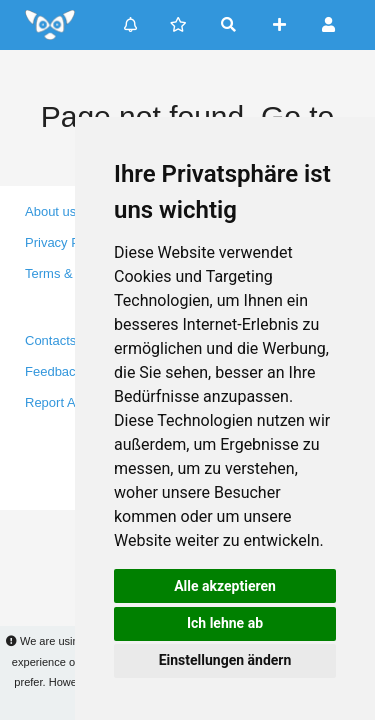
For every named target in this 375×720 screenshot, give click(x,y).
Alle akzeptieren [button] (225, 586)
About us (50, 211)
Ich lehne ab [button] (225, 623)
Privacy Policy (65, 242)
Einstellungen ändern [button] (225, 660)
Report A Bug (63, 402)
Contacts (50, 340)
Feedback (53, 371)
